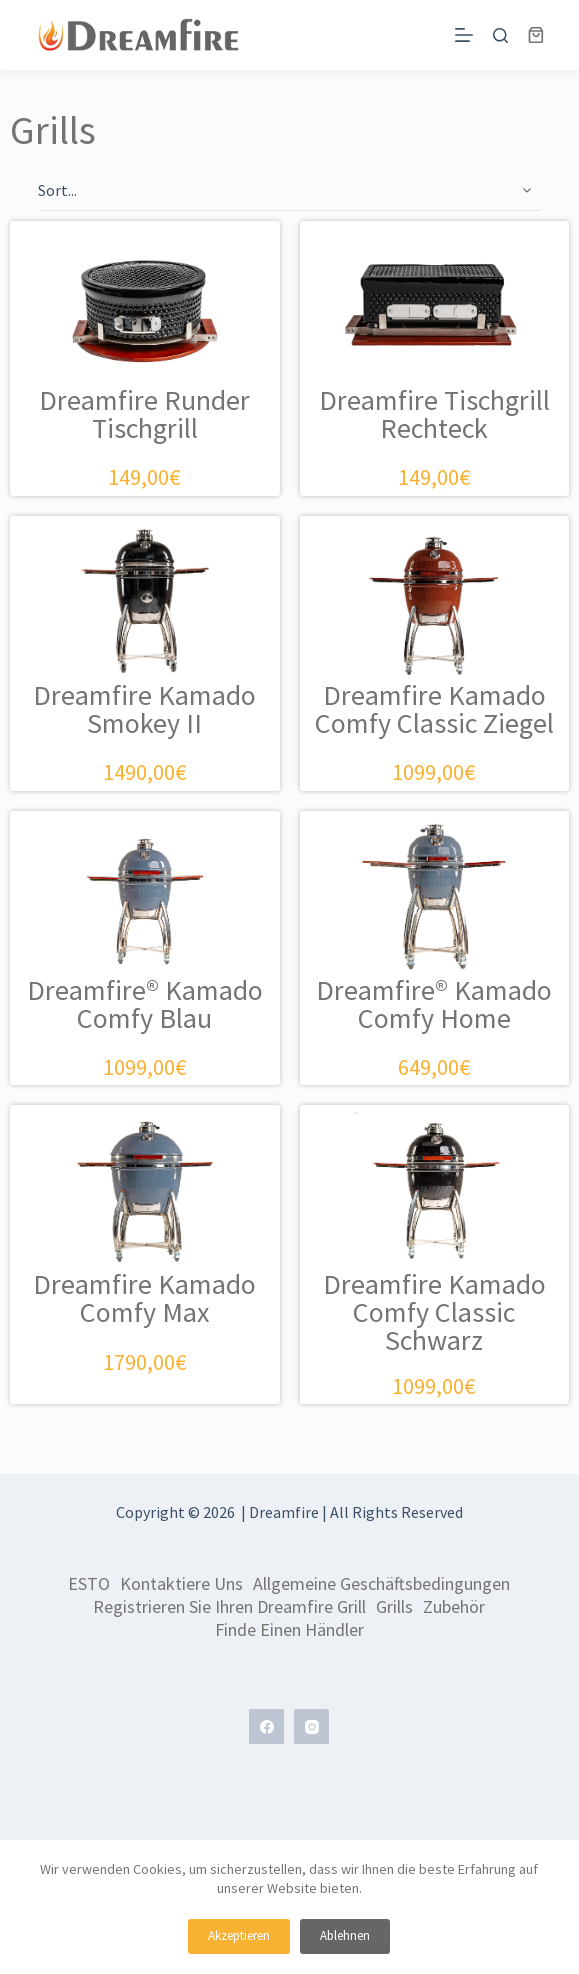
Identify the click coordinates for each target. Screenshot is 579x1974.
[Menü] (464, 35)
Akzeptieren (239, 1935)
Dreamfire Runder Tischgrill (144, 414)
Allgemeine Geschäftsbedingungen (381, 1584)
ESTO (89, 1584)
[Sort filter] (289, 191)
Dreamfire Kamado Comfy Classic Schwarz (434, 1312)
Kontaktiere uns (181, 1584)
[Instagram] (311, 1726)
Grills (394, 1607)
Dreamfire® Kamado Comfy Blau (145, 1004)
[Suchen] (500, 35)
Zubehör (454, 1607)
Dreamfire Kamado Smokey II (144, 709)
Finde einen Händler (289, 1630)
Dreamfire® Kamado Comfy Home (434, 1004)
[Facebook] (266, 1726)
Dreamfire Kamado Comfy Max (144, 1298)
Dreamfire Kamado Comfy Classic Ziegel (434, 709)
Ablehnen (345, 1935)
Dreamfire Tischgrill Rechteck (434, 414)
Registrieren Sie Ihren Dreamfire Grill (229, 1607)
